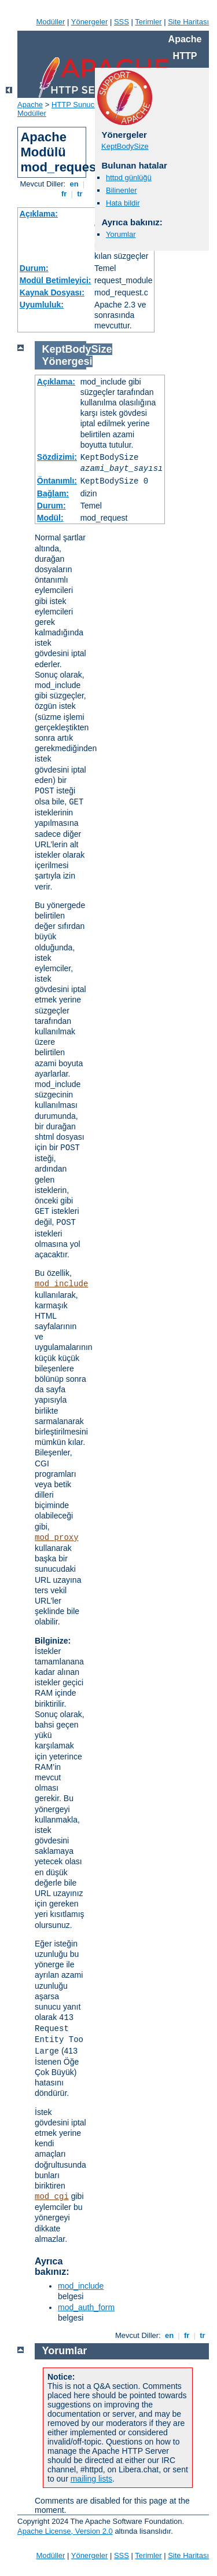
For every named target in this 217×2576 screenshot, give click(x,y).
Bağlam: (53, 493)
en (74, 184)
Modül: (50, 517)
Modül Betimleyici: (55, 280)
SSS (121, 21)
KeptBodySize (125, 146)
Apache (30, 104)
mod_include (61, 1284)
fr (64, 193)
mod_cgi (52, 2196)
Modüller (50, 21)
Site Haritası (188, 21)
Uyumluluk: (42, 304)
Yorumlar (121, 234)
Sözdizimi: (57, 457)
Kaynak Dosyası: (52, 292)
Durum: (34, 268)
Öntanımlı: (57, 480)
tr (80, 193)
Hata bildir (123, 203)
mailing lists (91, 2478)
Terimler (148, 21)
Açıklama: (39, 213)
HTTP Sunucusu (79, 104)
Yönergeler (89, 21)
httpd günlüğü (129, 177)
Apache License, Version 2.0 (65, 2531)
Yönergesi (67, 361)
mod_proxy (57, 1537)
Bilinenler (121, 190)
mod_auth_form (86, 2307)
